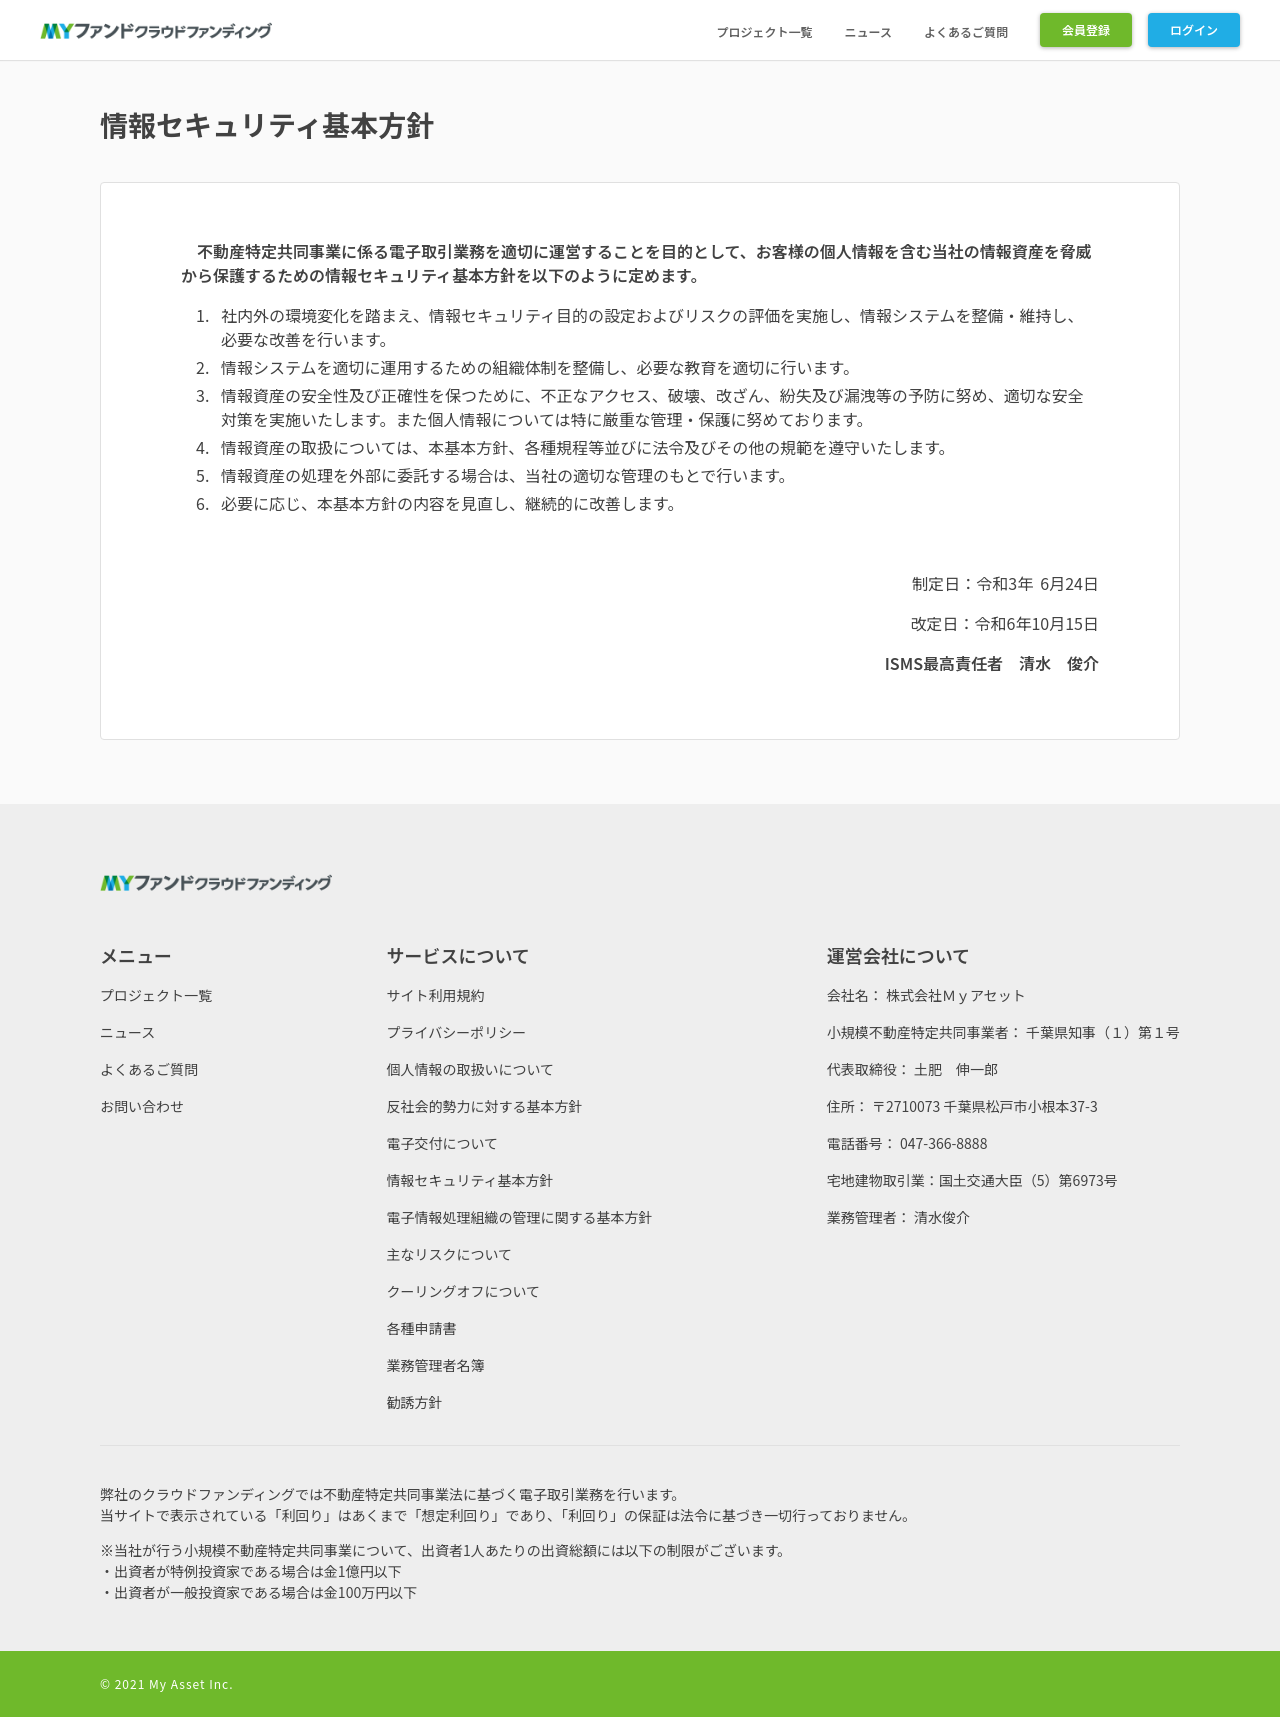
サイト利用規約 (435, 995)
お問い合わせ (142, 1106)
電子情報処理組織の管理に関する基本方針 (519, 1217)
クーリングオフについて (463, 1291)
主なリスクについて (449, 1254)
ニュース (868, 31)
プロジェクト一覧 (765, 31)
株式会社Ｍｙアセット (956, 995)
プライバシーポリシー (456, 1032)
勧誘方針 (414, 1402)
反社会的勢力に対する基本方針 (484, 1106)
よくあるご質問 (966, 31)
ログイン (1194, 29)
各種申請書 (421, 1328)
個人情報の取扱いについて (470, 1069)
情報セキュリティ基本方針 (469, 1180)
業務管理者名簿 (435, 1365)
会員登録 (1086, 29)
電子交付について (442, 1143)
